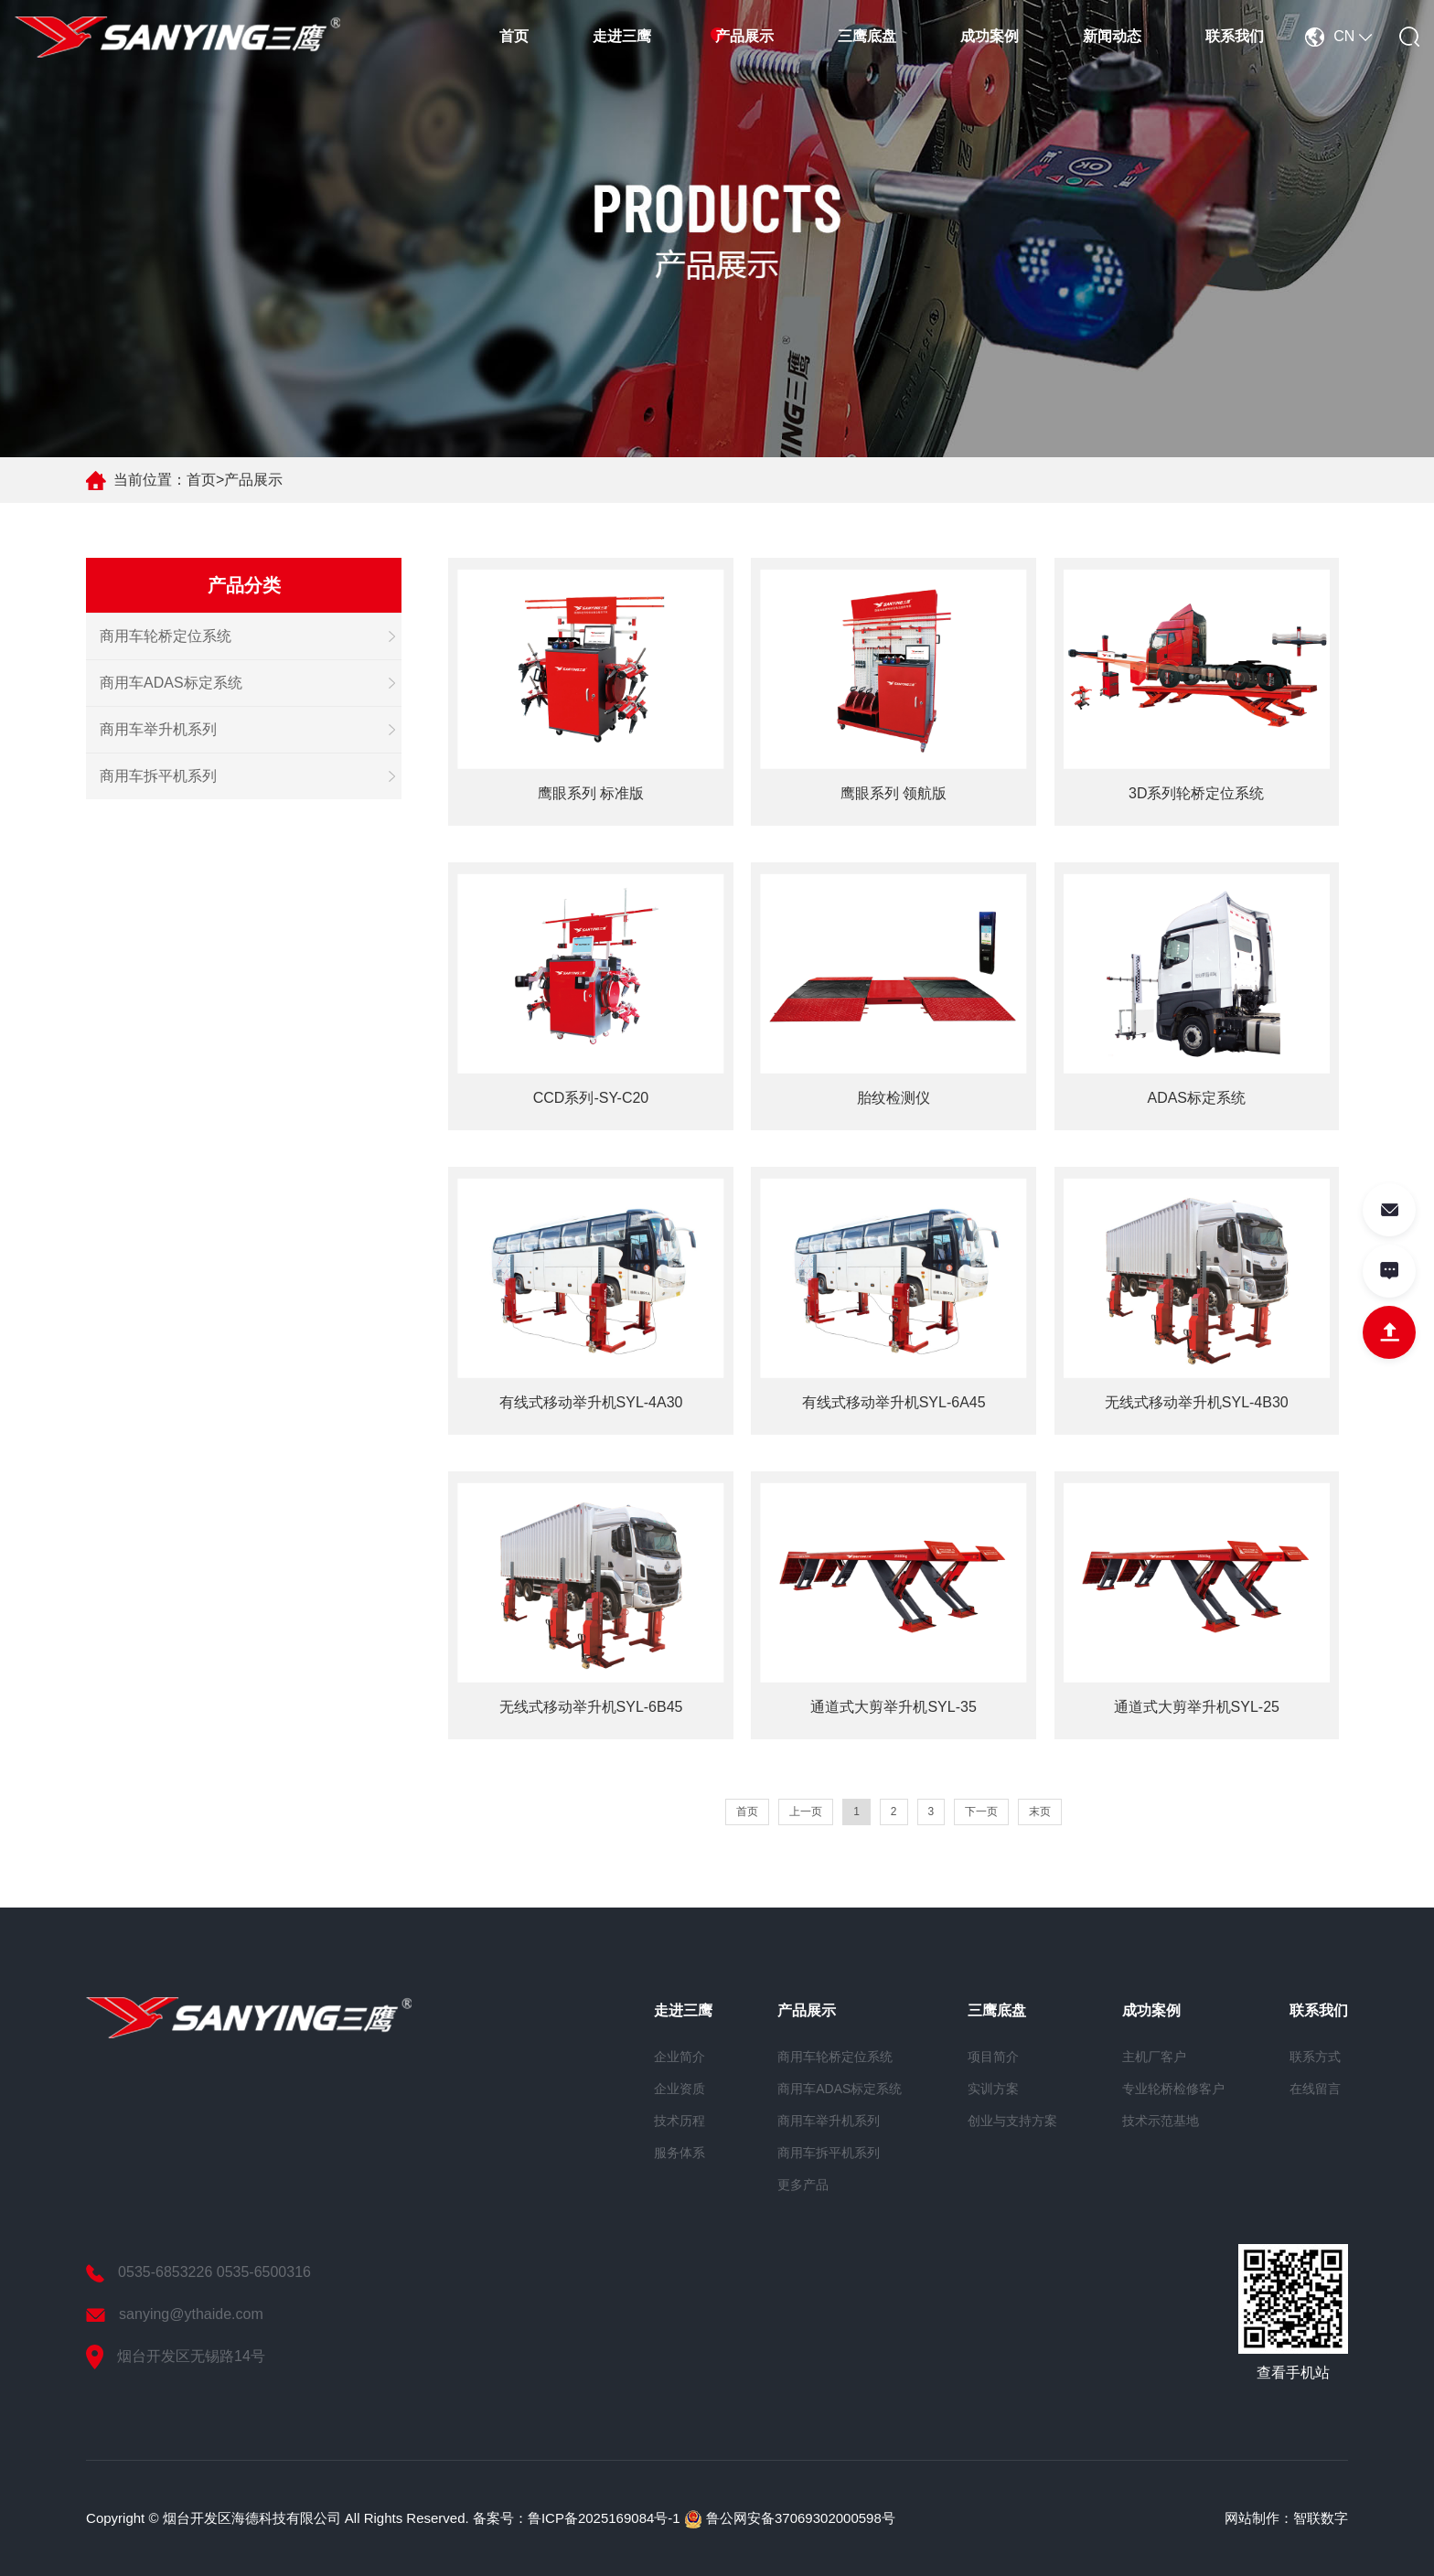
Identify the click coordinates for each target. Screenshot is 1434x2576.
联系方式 (1315, 2056)
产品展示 (744, 36)
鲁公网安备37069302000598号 (789, 2518)
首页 (514, 36)
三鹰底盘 (867, 36)
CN (1338, 36)
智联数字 (1320, 2518)
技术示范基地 (1160, 2120)
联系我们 (1234, 36)
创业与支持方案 (1012, 2120)
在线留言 (1315, 2088)
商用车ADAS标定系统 (171, 682)
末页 (1040, 1811)
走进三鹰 (622, 36)
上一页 (805, 1811)
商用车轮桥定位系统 (165, 636)
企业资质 (679, 2088)
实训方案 (993, 2088)
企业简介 (679, 2056)
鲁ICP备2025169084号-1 (604, 2518)
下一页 (981, 1811)
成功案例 (989, 36)
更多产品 (803, 2184)
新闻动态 (1112, 36)
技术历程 (679, 2120)
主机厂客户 (1154, 2056)
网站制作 (1252, 2518)
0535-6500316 (264, 2272)
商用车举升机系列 (158, 729)
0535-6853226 (165, 2272)
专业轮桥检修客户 (1173, 2088)
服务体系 (679, 2152)
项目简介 (993, 2056)
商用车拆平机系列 (158, 776)
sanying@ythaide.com (191, 2314)
